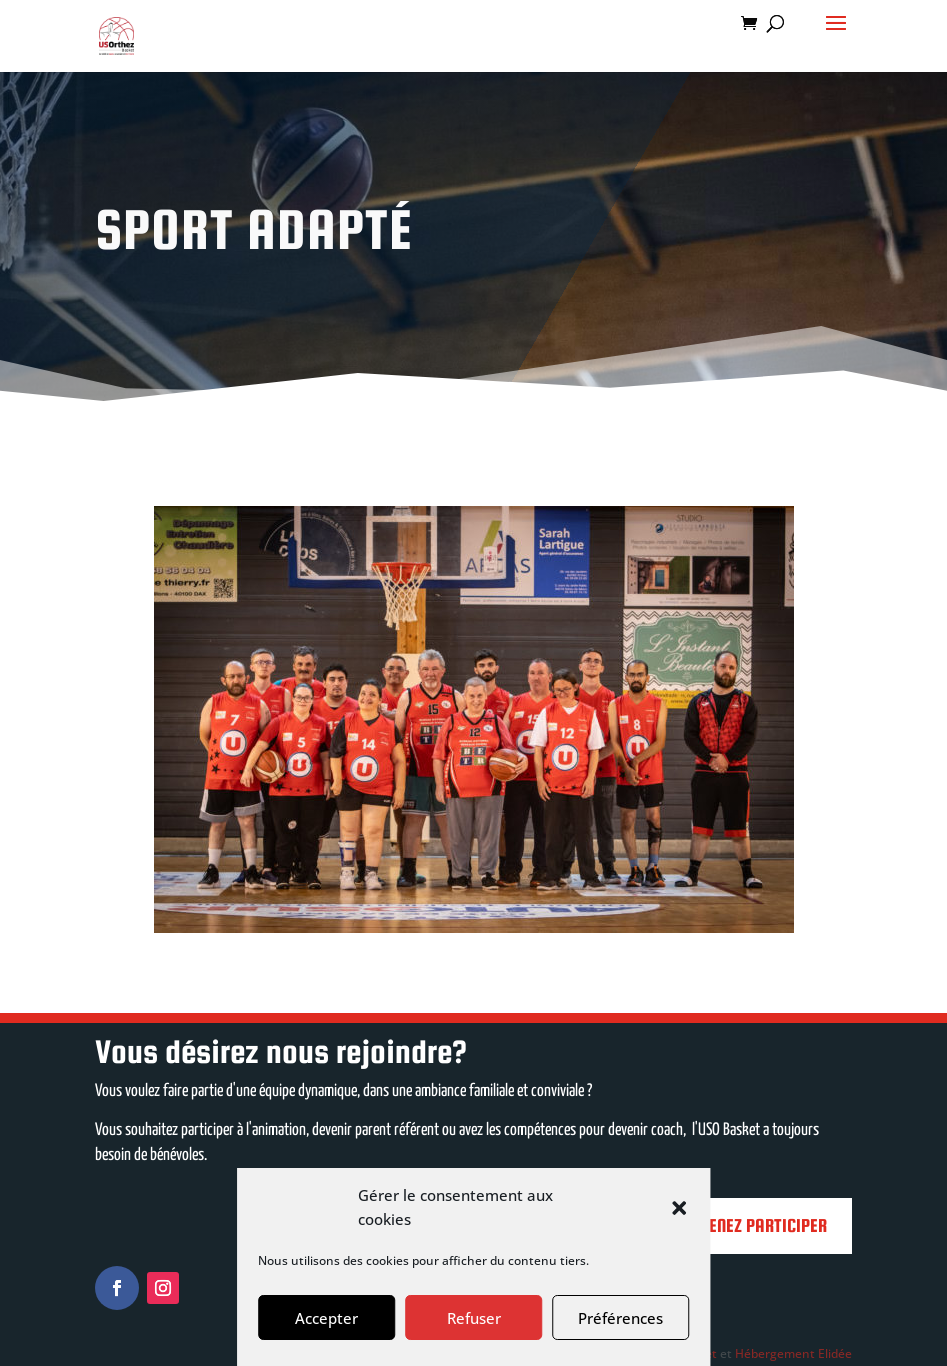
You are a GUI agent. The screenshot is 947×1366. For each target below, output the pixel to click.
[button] (679, 1208)
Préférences (620, 1318)
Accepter (326, 1318)
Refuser (474, 1318)
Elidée (835, 1353)
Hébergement (775, 1353)
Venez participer (763, 1225)
